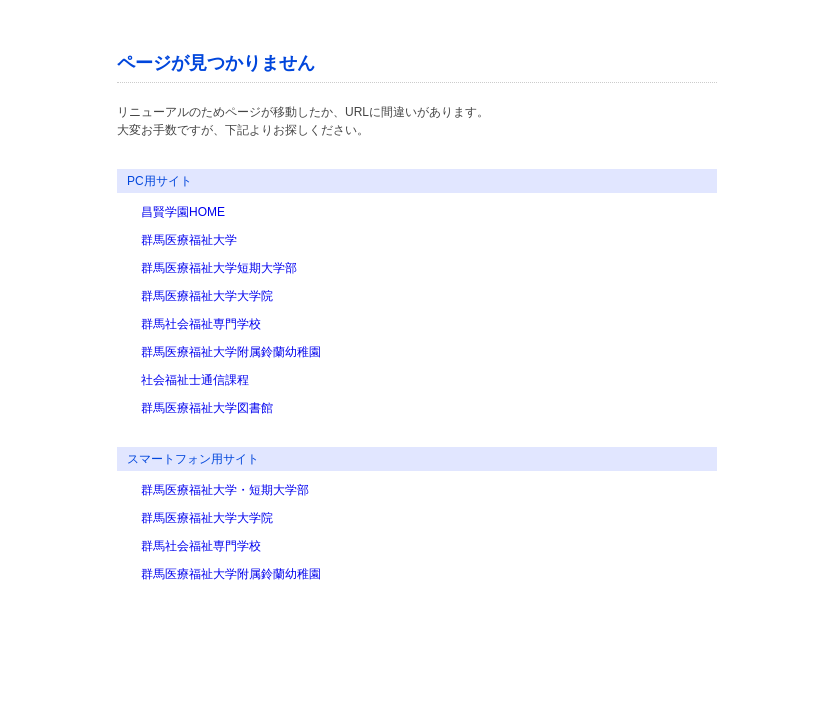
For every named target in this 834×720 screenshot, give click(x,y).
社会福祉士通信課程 (195, 380)
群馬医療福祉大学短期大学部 (219, 268)
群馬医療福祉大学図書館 (207, 408)
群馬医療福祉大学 (189, 240)
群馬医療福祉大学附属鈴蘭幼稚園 (231, 352)
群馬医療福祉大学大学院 (207, 296)
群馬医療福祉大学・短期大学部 (225, 490)
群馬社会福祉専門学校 (201, 324)
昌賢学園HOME (183, 212)
